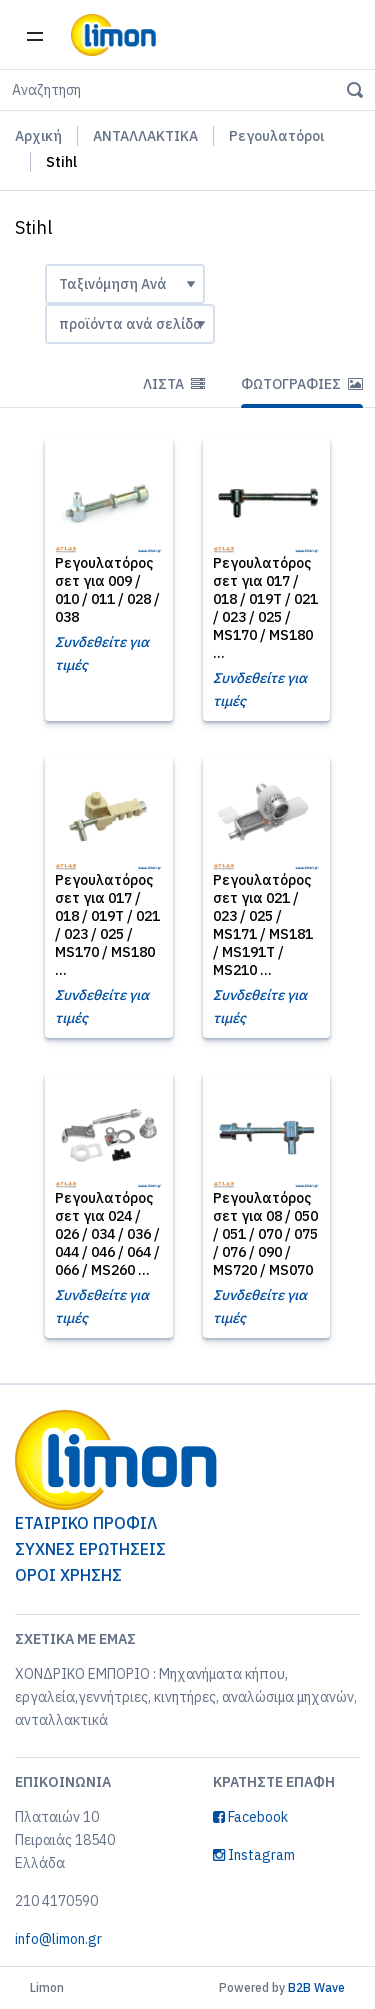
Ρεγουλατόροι (276, 136)
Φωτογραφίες (302, 384)
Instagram (254, 1855)
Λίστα (174, 384)
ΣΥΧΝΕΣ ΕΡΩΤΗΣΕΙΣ (90, 1549)
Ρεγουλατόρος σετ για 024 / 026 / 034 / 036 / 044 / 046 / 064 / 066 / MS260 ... (107, 1234)
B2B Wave (316, 1987)
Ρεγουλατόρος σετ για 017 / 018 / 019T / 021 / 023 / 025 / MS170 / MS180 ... (265, 608)
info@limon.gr (58, 1939)
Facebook (250, 1817)
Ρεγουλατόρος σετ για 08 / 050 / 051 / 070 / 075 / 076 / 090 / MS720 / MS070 (265, 1234)
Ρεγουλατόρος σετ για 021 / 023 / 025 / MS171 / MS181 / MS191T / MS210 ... (263, 925)
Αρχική (38, 136)
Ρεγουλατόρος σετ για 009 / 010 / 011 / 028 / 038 (107, 590)
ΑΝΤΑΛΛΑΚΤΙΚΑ (145, 136)
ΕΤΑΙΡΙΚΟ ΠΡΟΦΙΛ (86, 1523)
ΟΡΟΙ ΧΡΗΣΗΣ (68, 1575)
